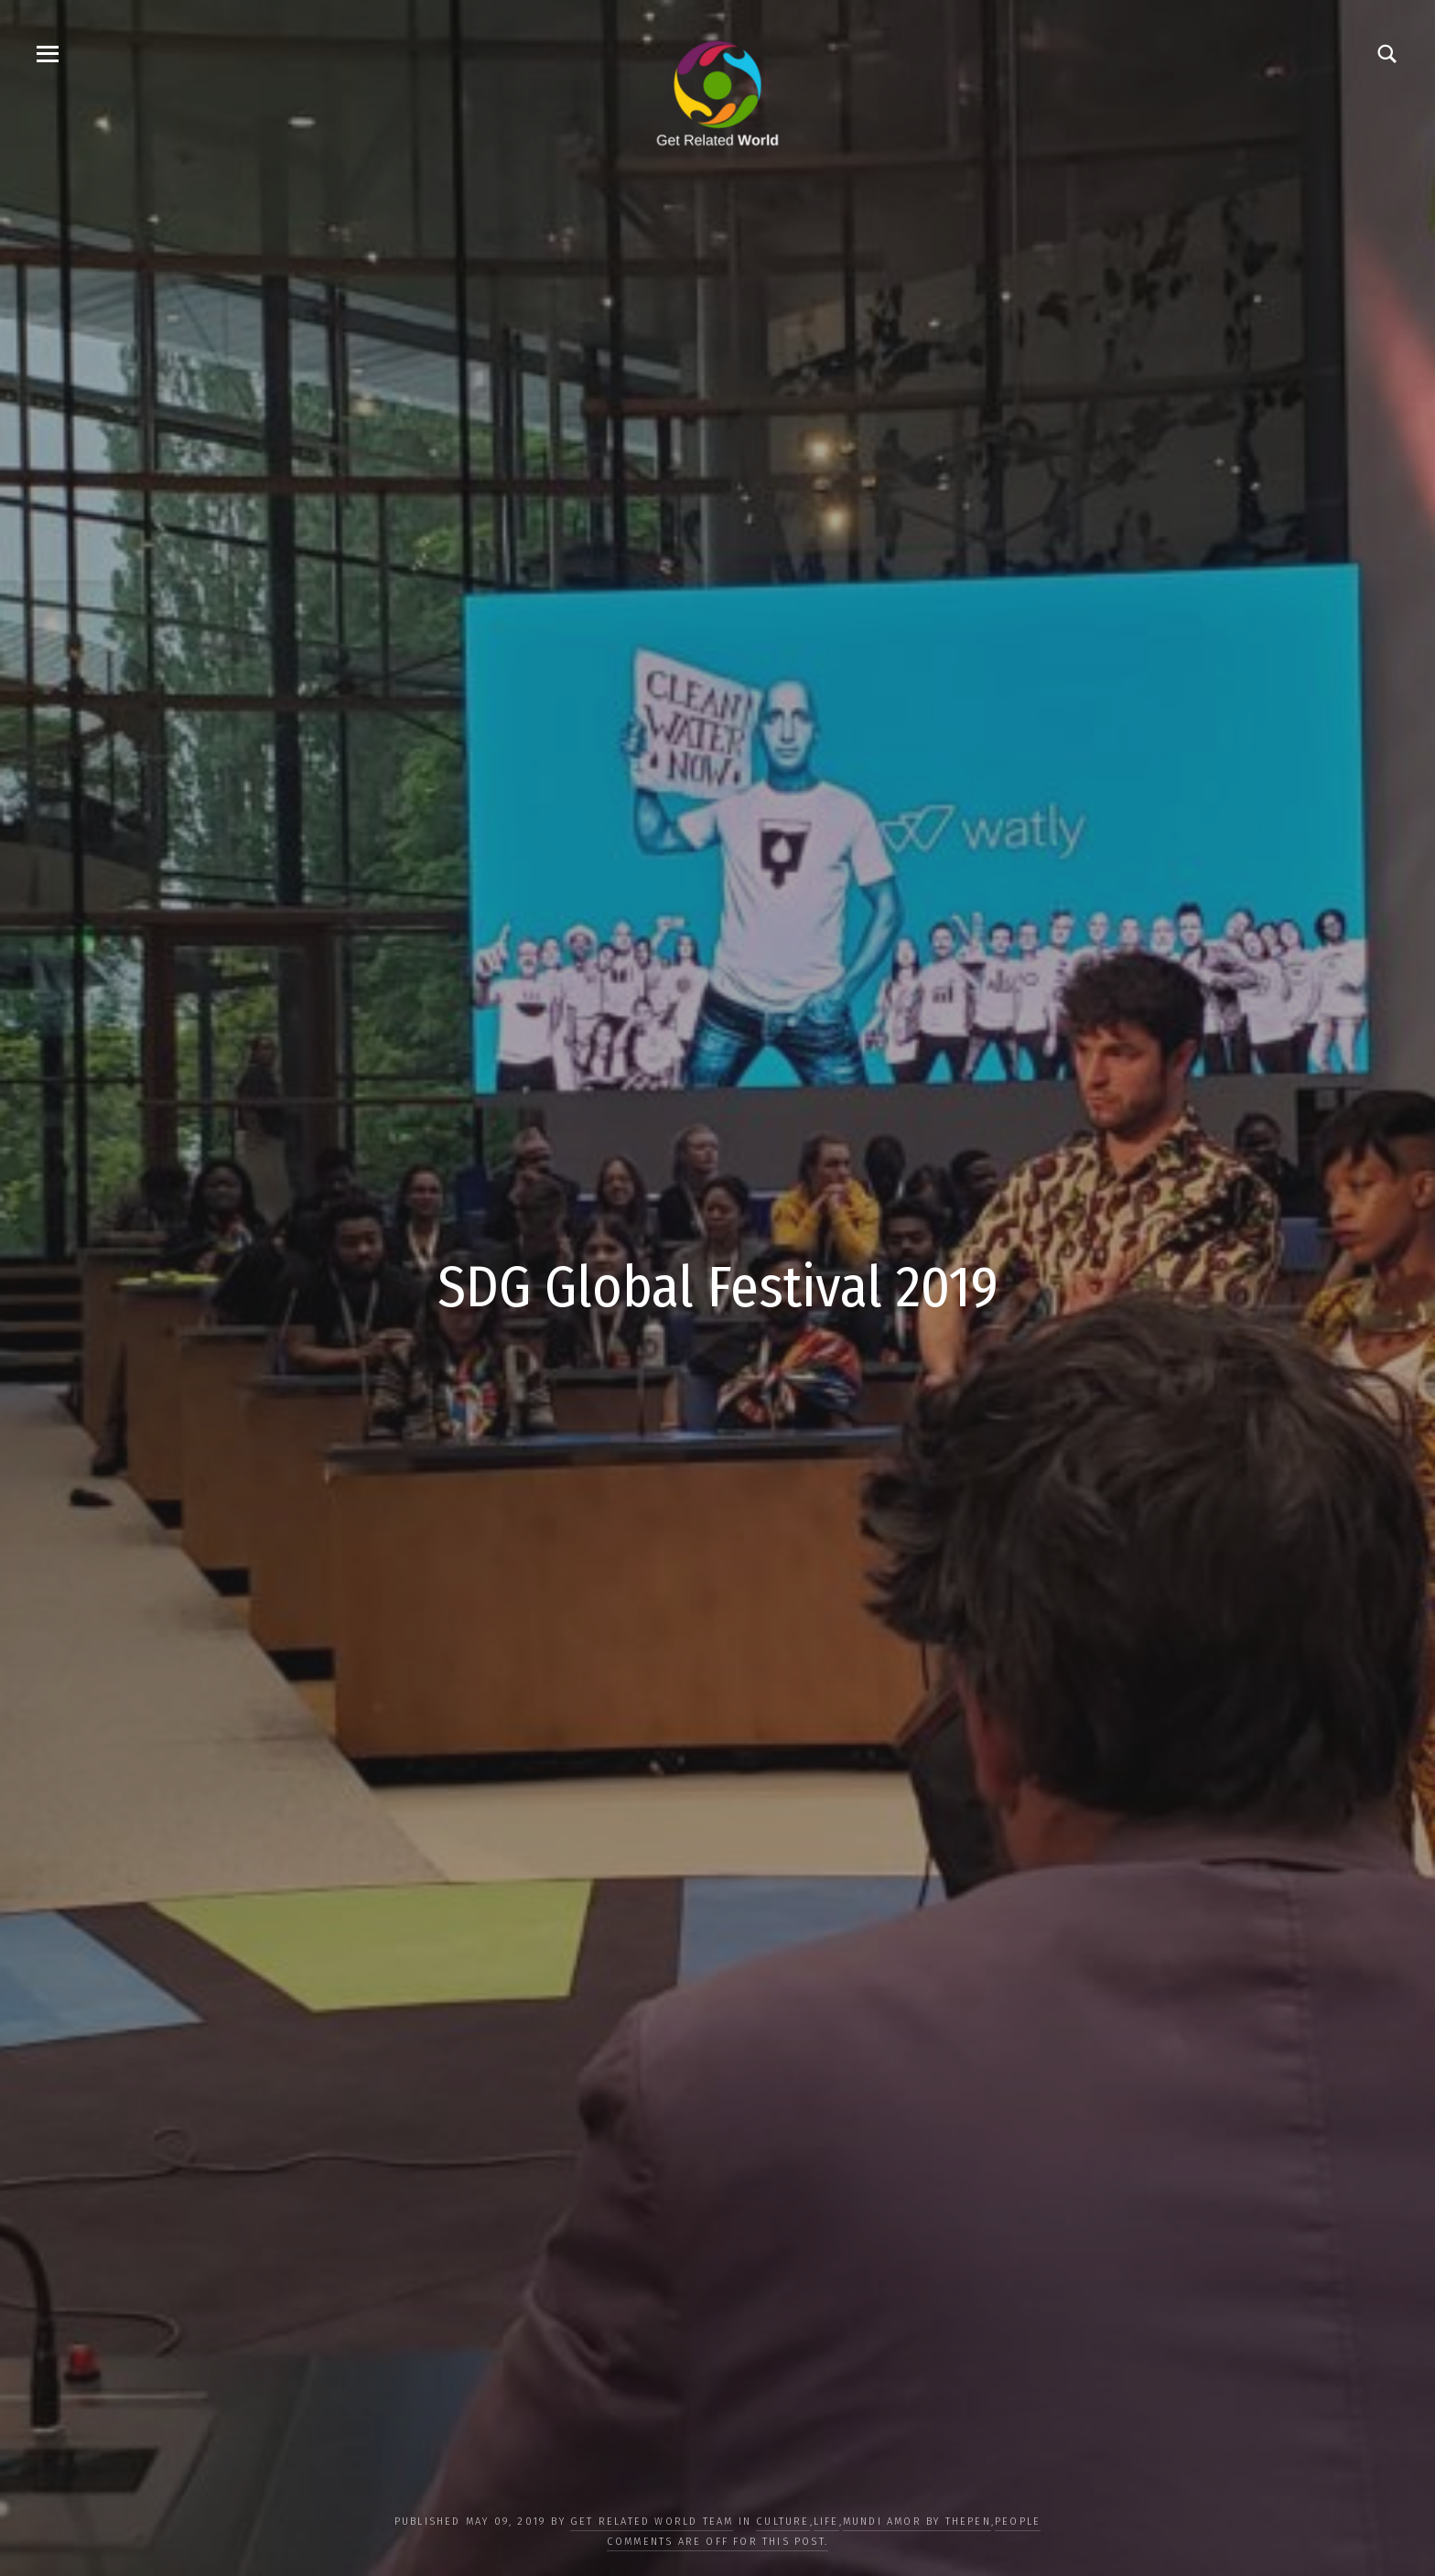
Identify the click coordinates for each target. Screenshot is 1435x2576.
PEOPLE (1018, 2521)
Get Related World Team (651, 2521)
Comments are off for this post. (717, 2542)
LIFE (826, 2521)
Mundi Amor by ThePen (917, 2521)
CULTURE (782, 2521)
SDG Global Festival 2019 (717, 1287)
